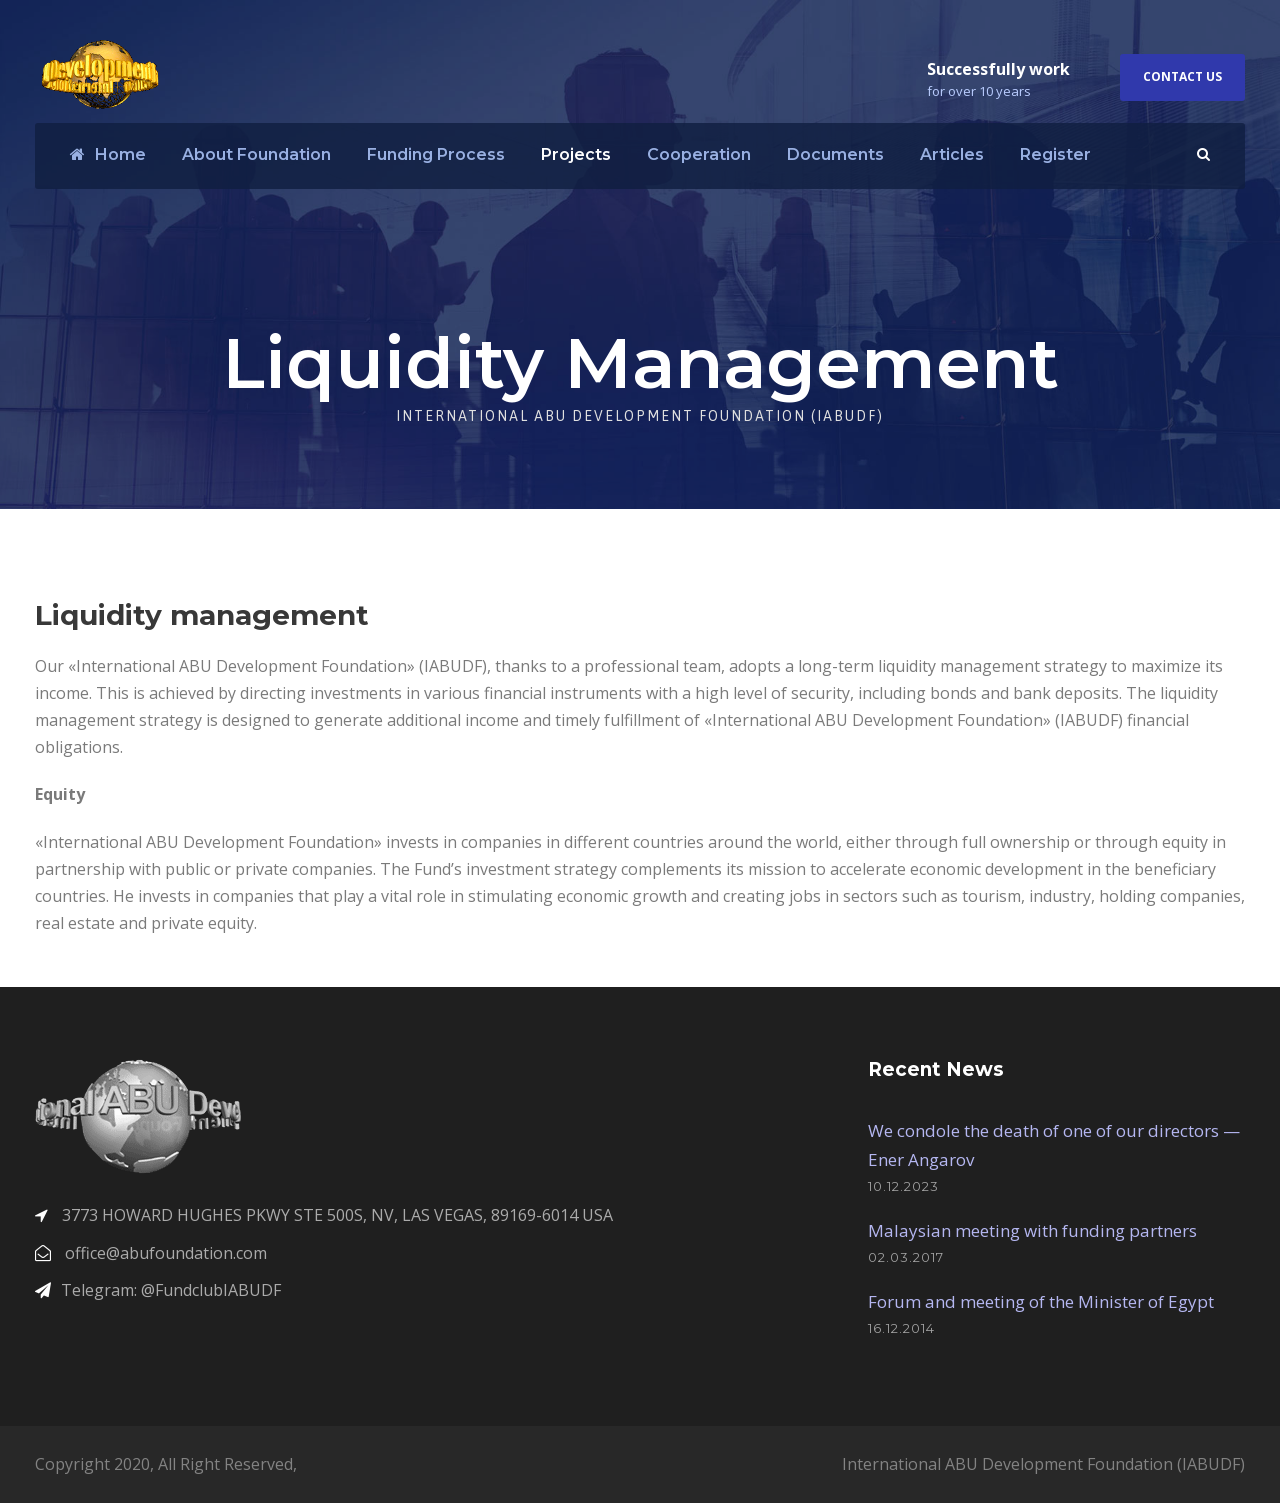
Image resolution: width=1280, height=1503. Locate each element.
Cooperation (699, 154)
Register (1055, 154)
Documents (835, 154)
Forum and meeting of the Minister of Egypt (1041, 1301)
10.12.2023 (903, 1186)
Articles (952, 154)
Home (108, 154)
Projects (576, 154)
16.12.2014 (901, 1328)
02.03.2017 (906, 1257)
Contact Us (1182, 76)
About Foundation (256, 154)
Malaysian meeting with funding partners (1032, 1230)
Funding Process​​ (436, 154)
